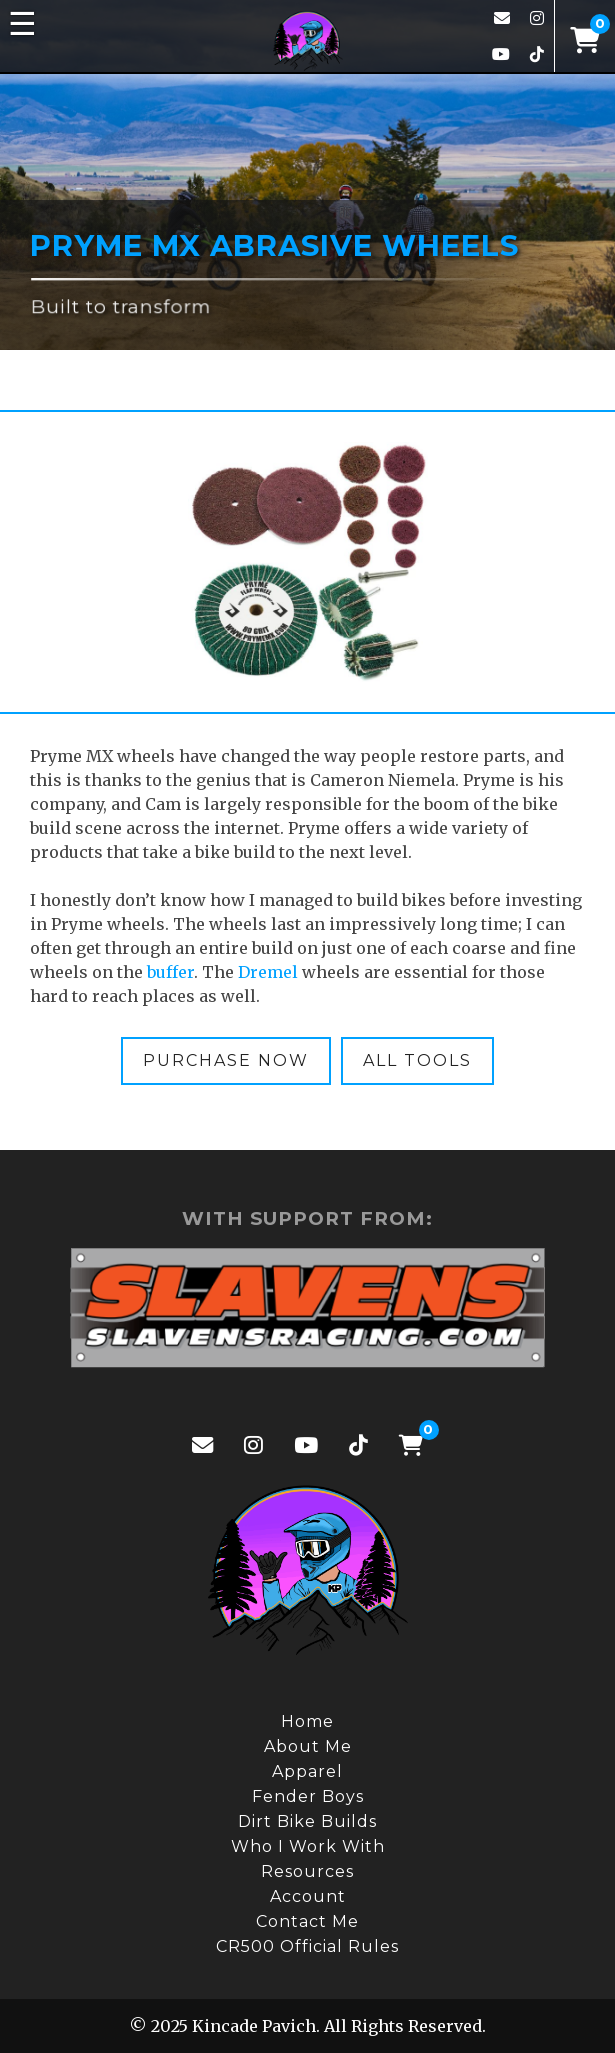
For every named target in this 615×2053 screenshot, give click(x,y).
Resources (307, 1871)
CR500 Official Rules (307, 1946)
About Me (308, 1746)
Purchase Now (226, 1060)
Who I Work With (308, 1846)
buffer (170, 972)
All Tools (417, 1060)
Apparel (307, 1771)
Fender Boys (308, 1796)
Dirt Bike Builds (307, 1821)
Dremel (268, 972)
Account (308, 1896)
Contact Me (307, 1921)
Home (307, 1721)
